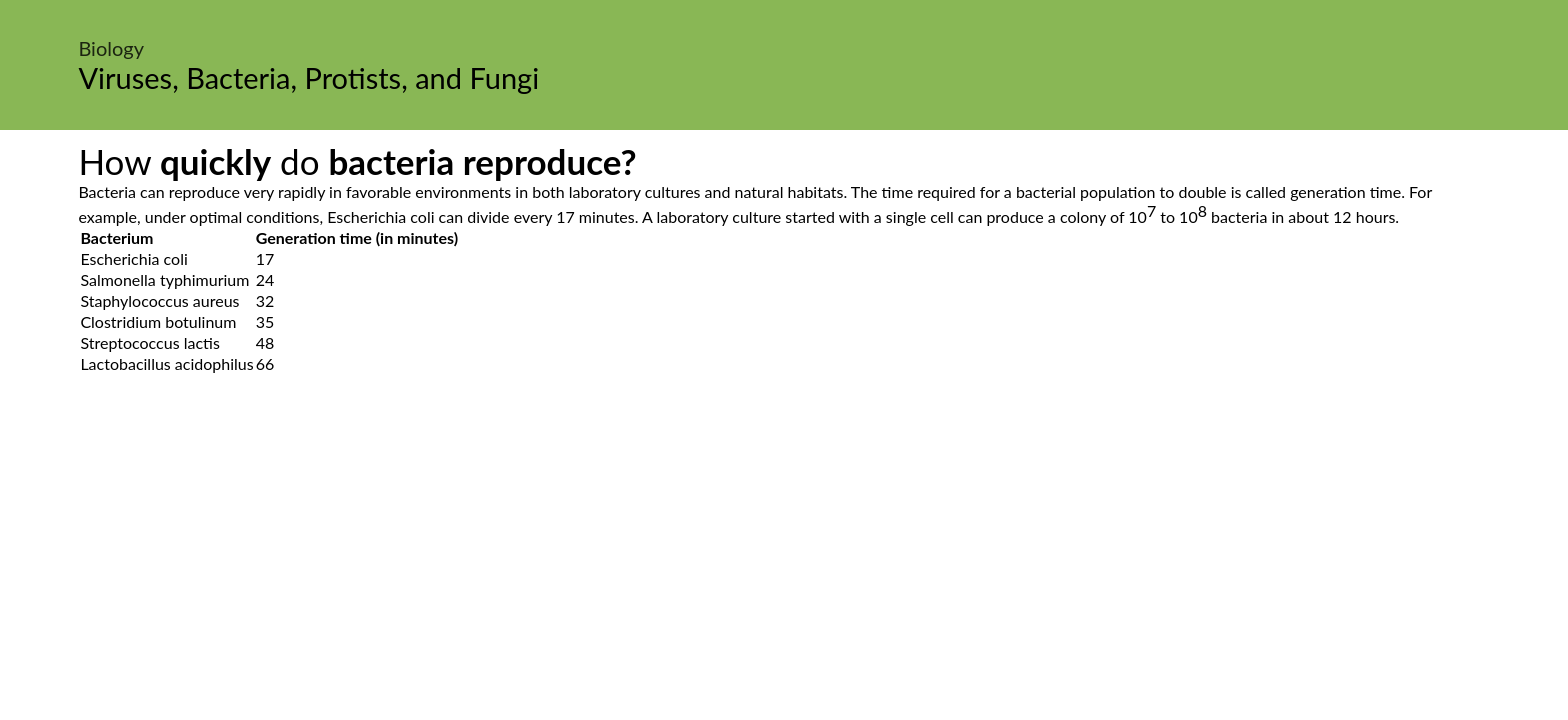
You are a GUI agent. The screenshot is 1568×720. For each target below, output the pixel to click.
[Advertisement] (784, 563)
